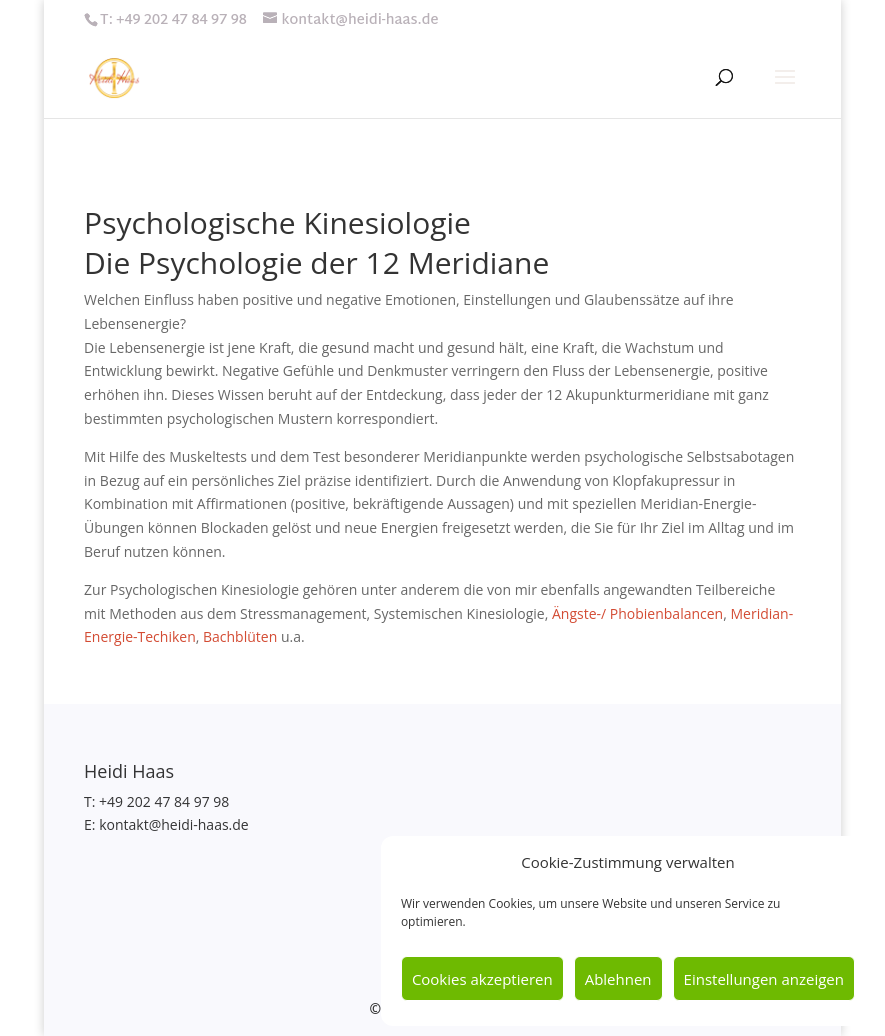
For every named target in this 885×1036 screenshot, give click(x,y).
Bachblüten (240, 636)
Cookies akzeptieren (482, 979)
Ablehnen (618, 979)
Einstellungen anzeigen (764, 979)
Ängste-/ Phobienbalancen (637, 613)
